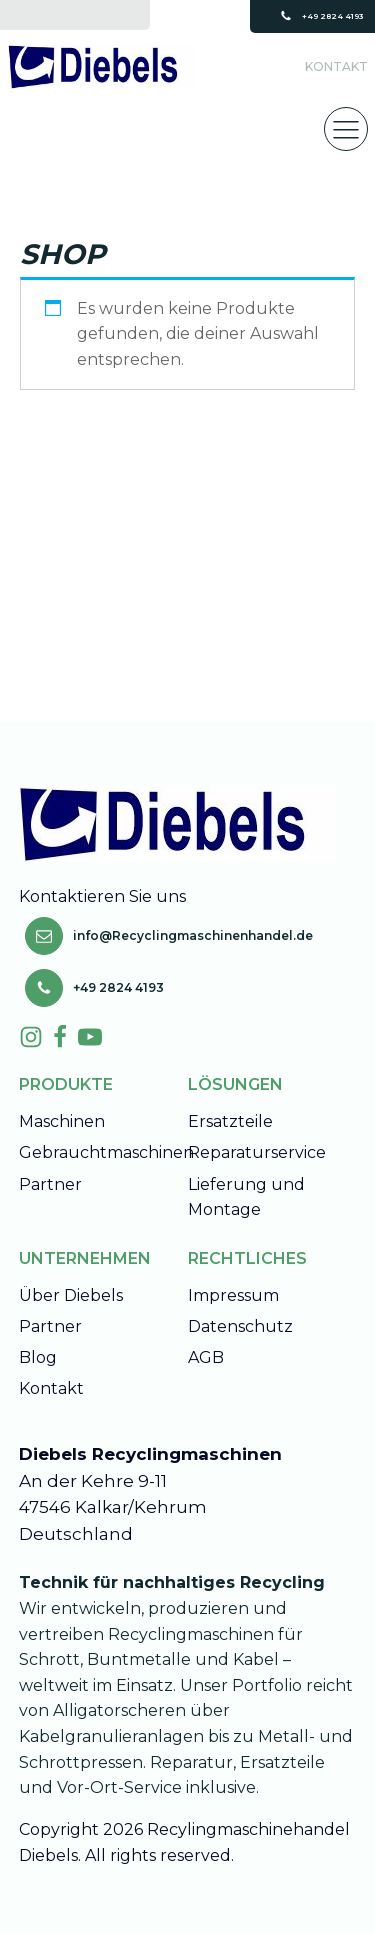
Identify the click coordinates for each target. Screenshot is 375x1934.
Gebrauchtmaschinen (106, 1152)
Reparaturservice (257, 1152)
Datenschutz (240, 1326)
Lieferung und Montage (246, 1197)
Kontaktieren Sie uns (104, 896)
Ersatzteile (230, 1121)
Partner (50, 1184)
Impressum (233, 1295)
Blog (38, 1357)
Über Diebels (71, 1295)
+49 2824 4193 (333, 16)
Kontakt (336, 66)
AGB (206, 1357)
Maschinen (62, 1121)
